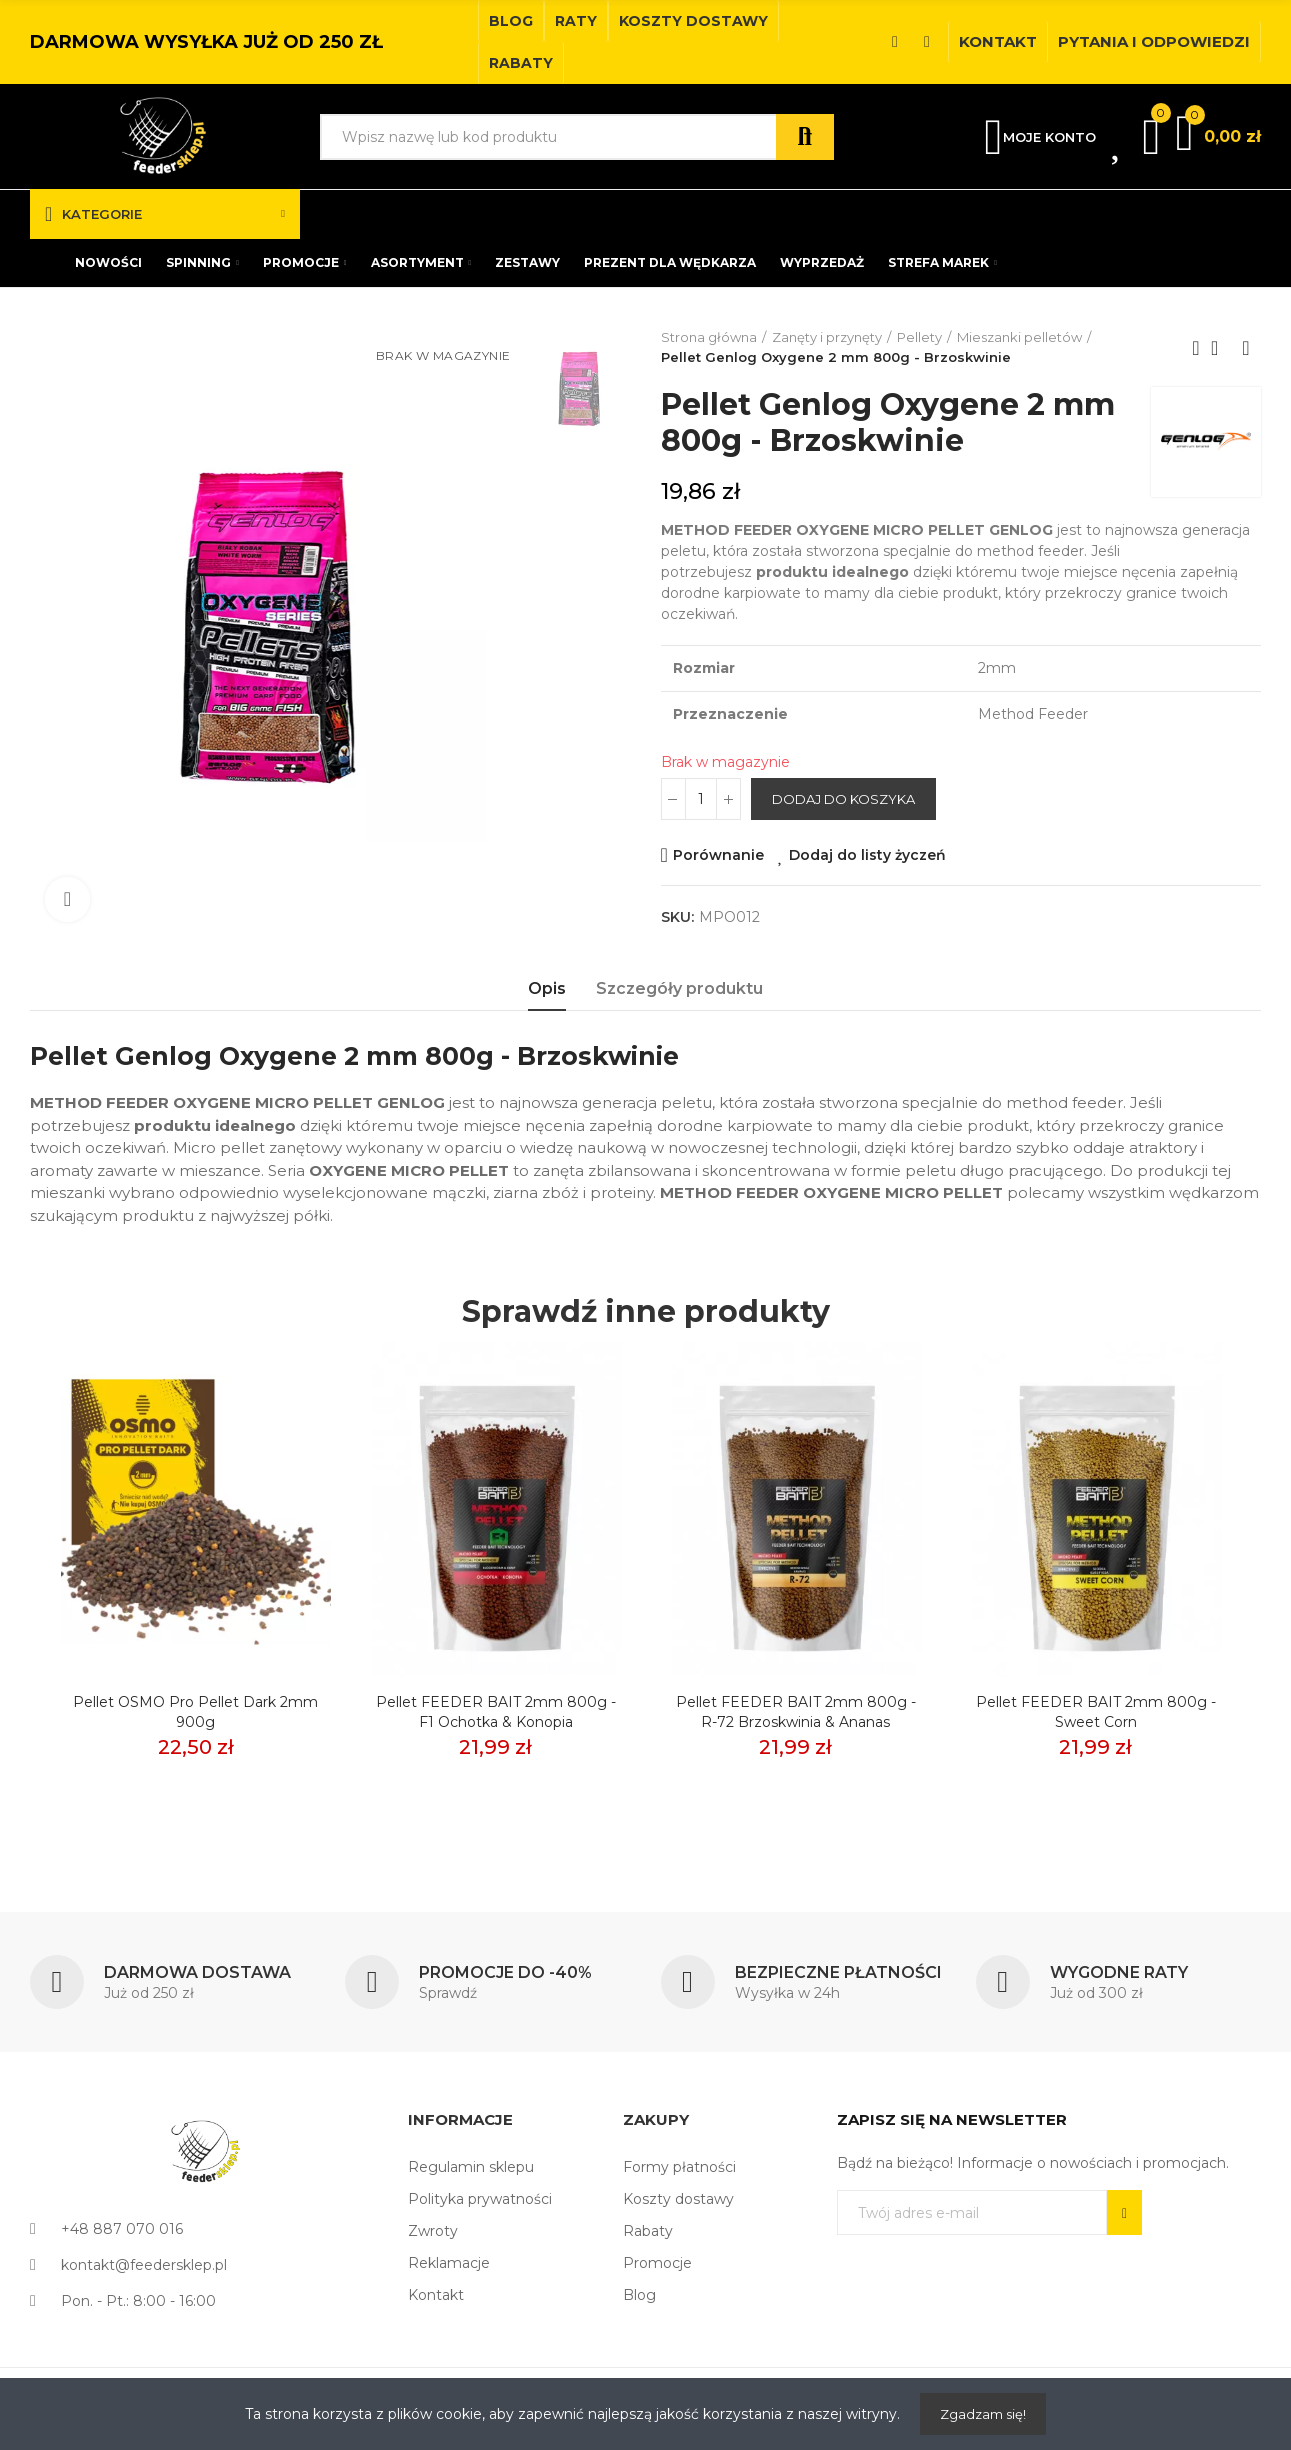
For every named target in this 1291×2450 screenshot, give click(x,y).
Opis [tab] (547, 988)
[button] (511, 21)
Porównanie (718, 855)
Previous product (1196, 348)
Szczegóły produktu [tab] (679, 988)
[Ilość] (701, 799)
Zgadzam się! (983, 2414)
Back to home (1221, 348)
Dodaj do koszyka (843, 799)
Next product (1246, 348)
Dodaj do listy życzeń (867, 855)
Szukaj (805, 137)
